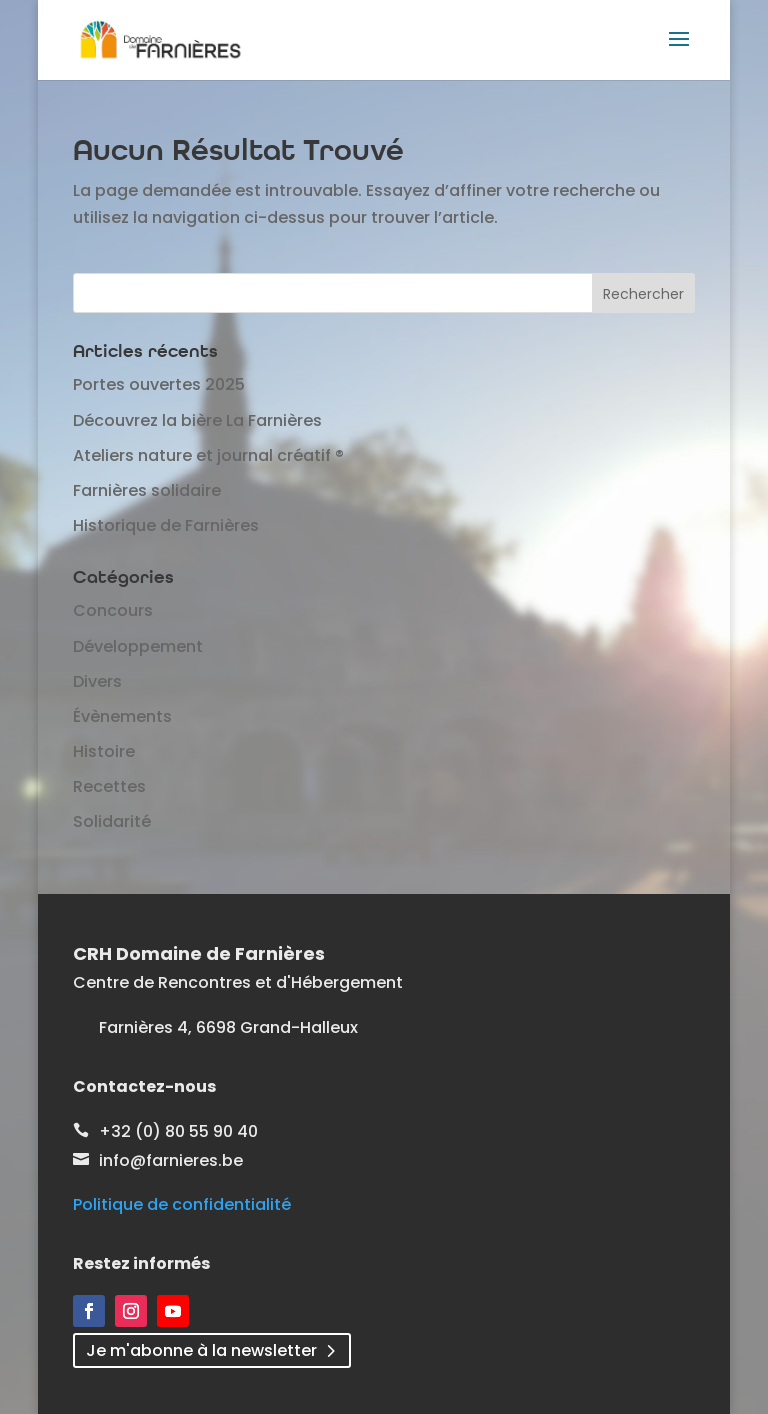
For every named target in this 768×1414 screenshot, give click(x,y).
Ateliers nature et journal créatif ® (208, 455)
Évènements (122, 716)
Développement (138, 646)
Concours (113, 610)
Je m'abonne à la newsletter (201, 1350)
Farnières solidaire (147, 490)
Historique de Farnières (166, 525)
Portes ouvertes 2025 (159, 384)
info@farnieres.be (171, 1160)
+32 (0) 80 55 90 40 (178, 1131)
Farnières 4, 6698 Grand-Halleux (228, 1027)
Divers (97, 681)
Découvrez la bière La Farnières (197, 420)
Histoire (104, 751)
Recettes (109, 786)
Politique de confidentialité (182, 1204)
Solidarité (112, 821)
